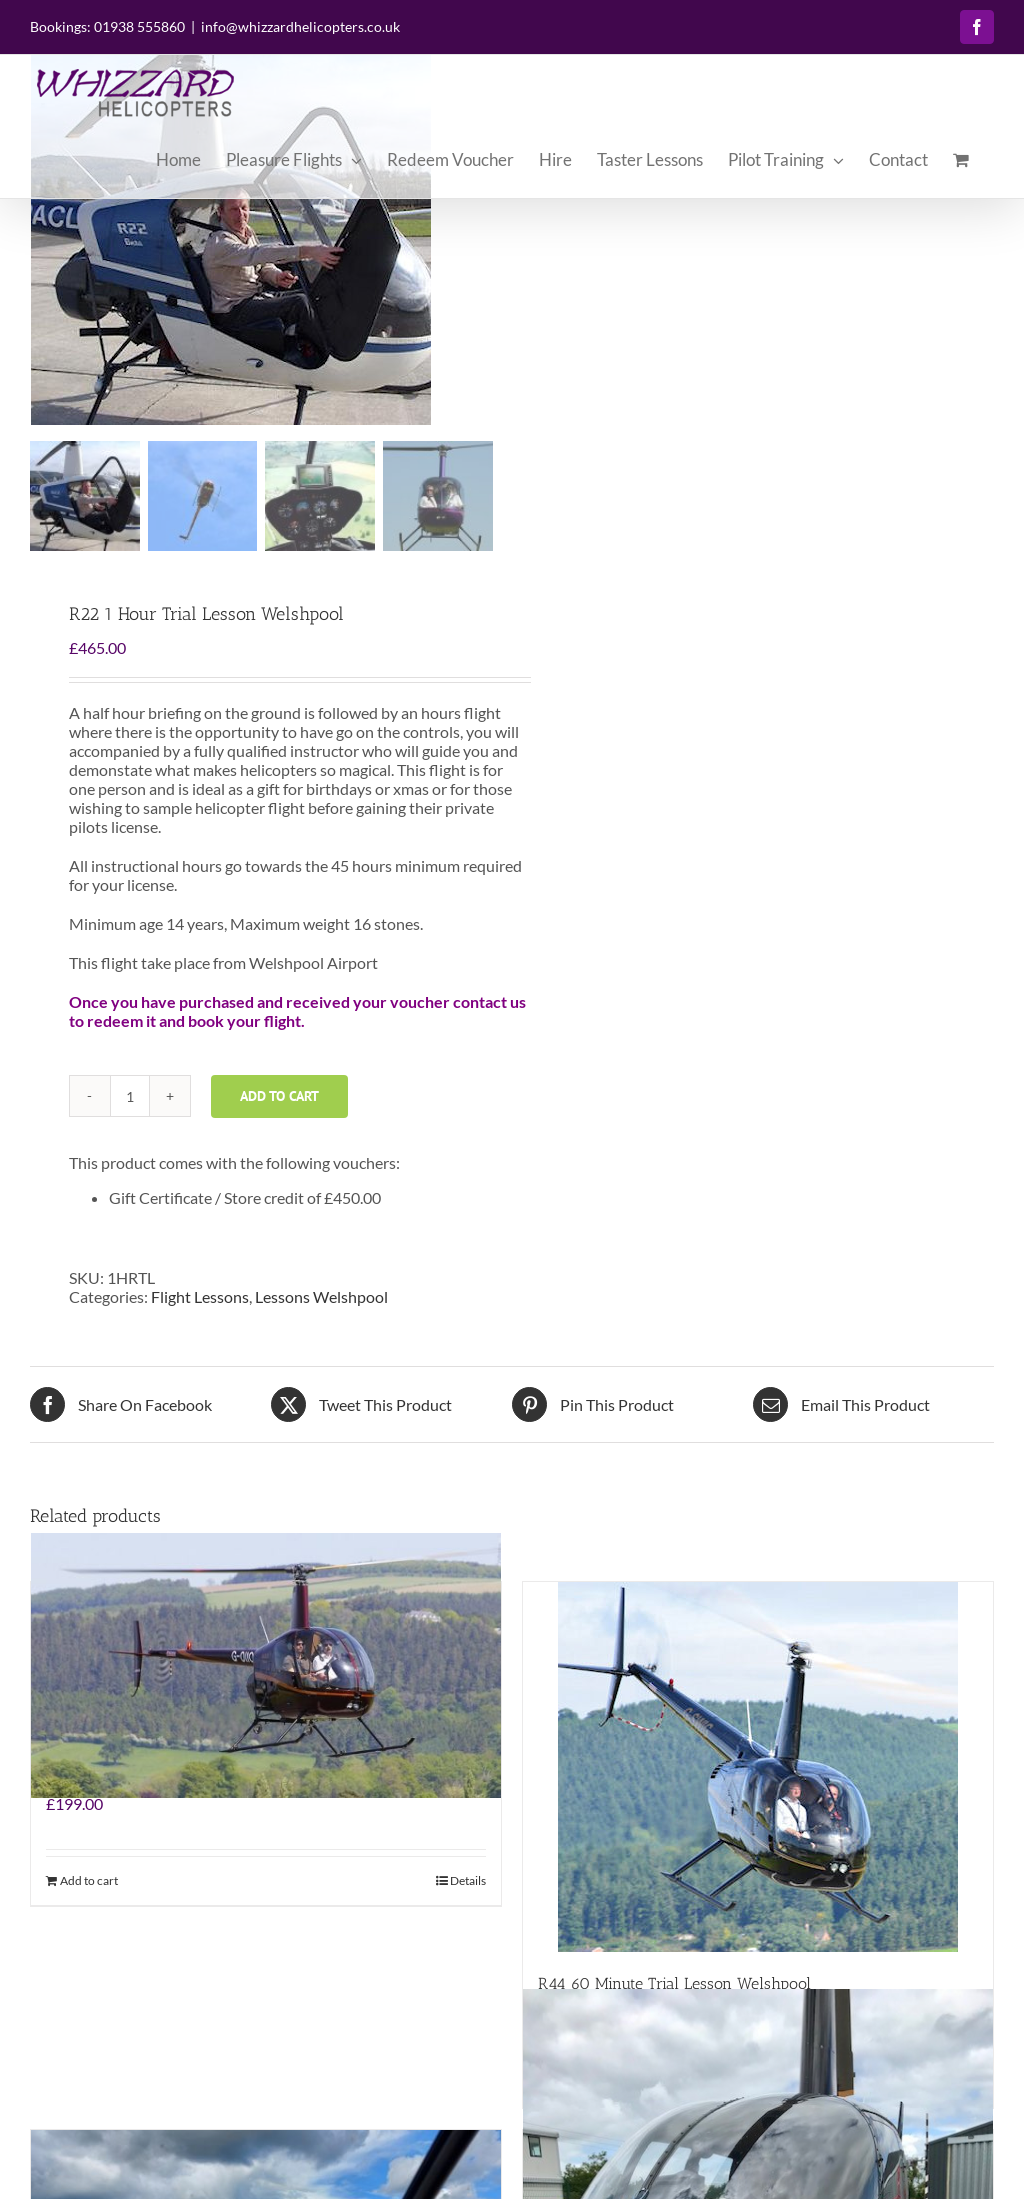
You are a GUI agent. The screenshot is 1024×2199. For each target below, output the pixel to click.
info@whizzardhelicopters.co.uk (300, 26)
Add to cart (279, 1096)
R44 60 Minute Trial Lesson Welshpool (674, 1983)
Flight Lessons (200, 1296)
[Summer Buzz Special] (266, 1666)
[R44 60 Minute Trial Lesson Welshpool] (758, 1767)
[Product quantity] (130, 1096)
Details (468, 1880)
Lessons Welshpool (321, 1296)
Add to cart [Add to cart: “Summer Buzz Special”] (89, 1880)
